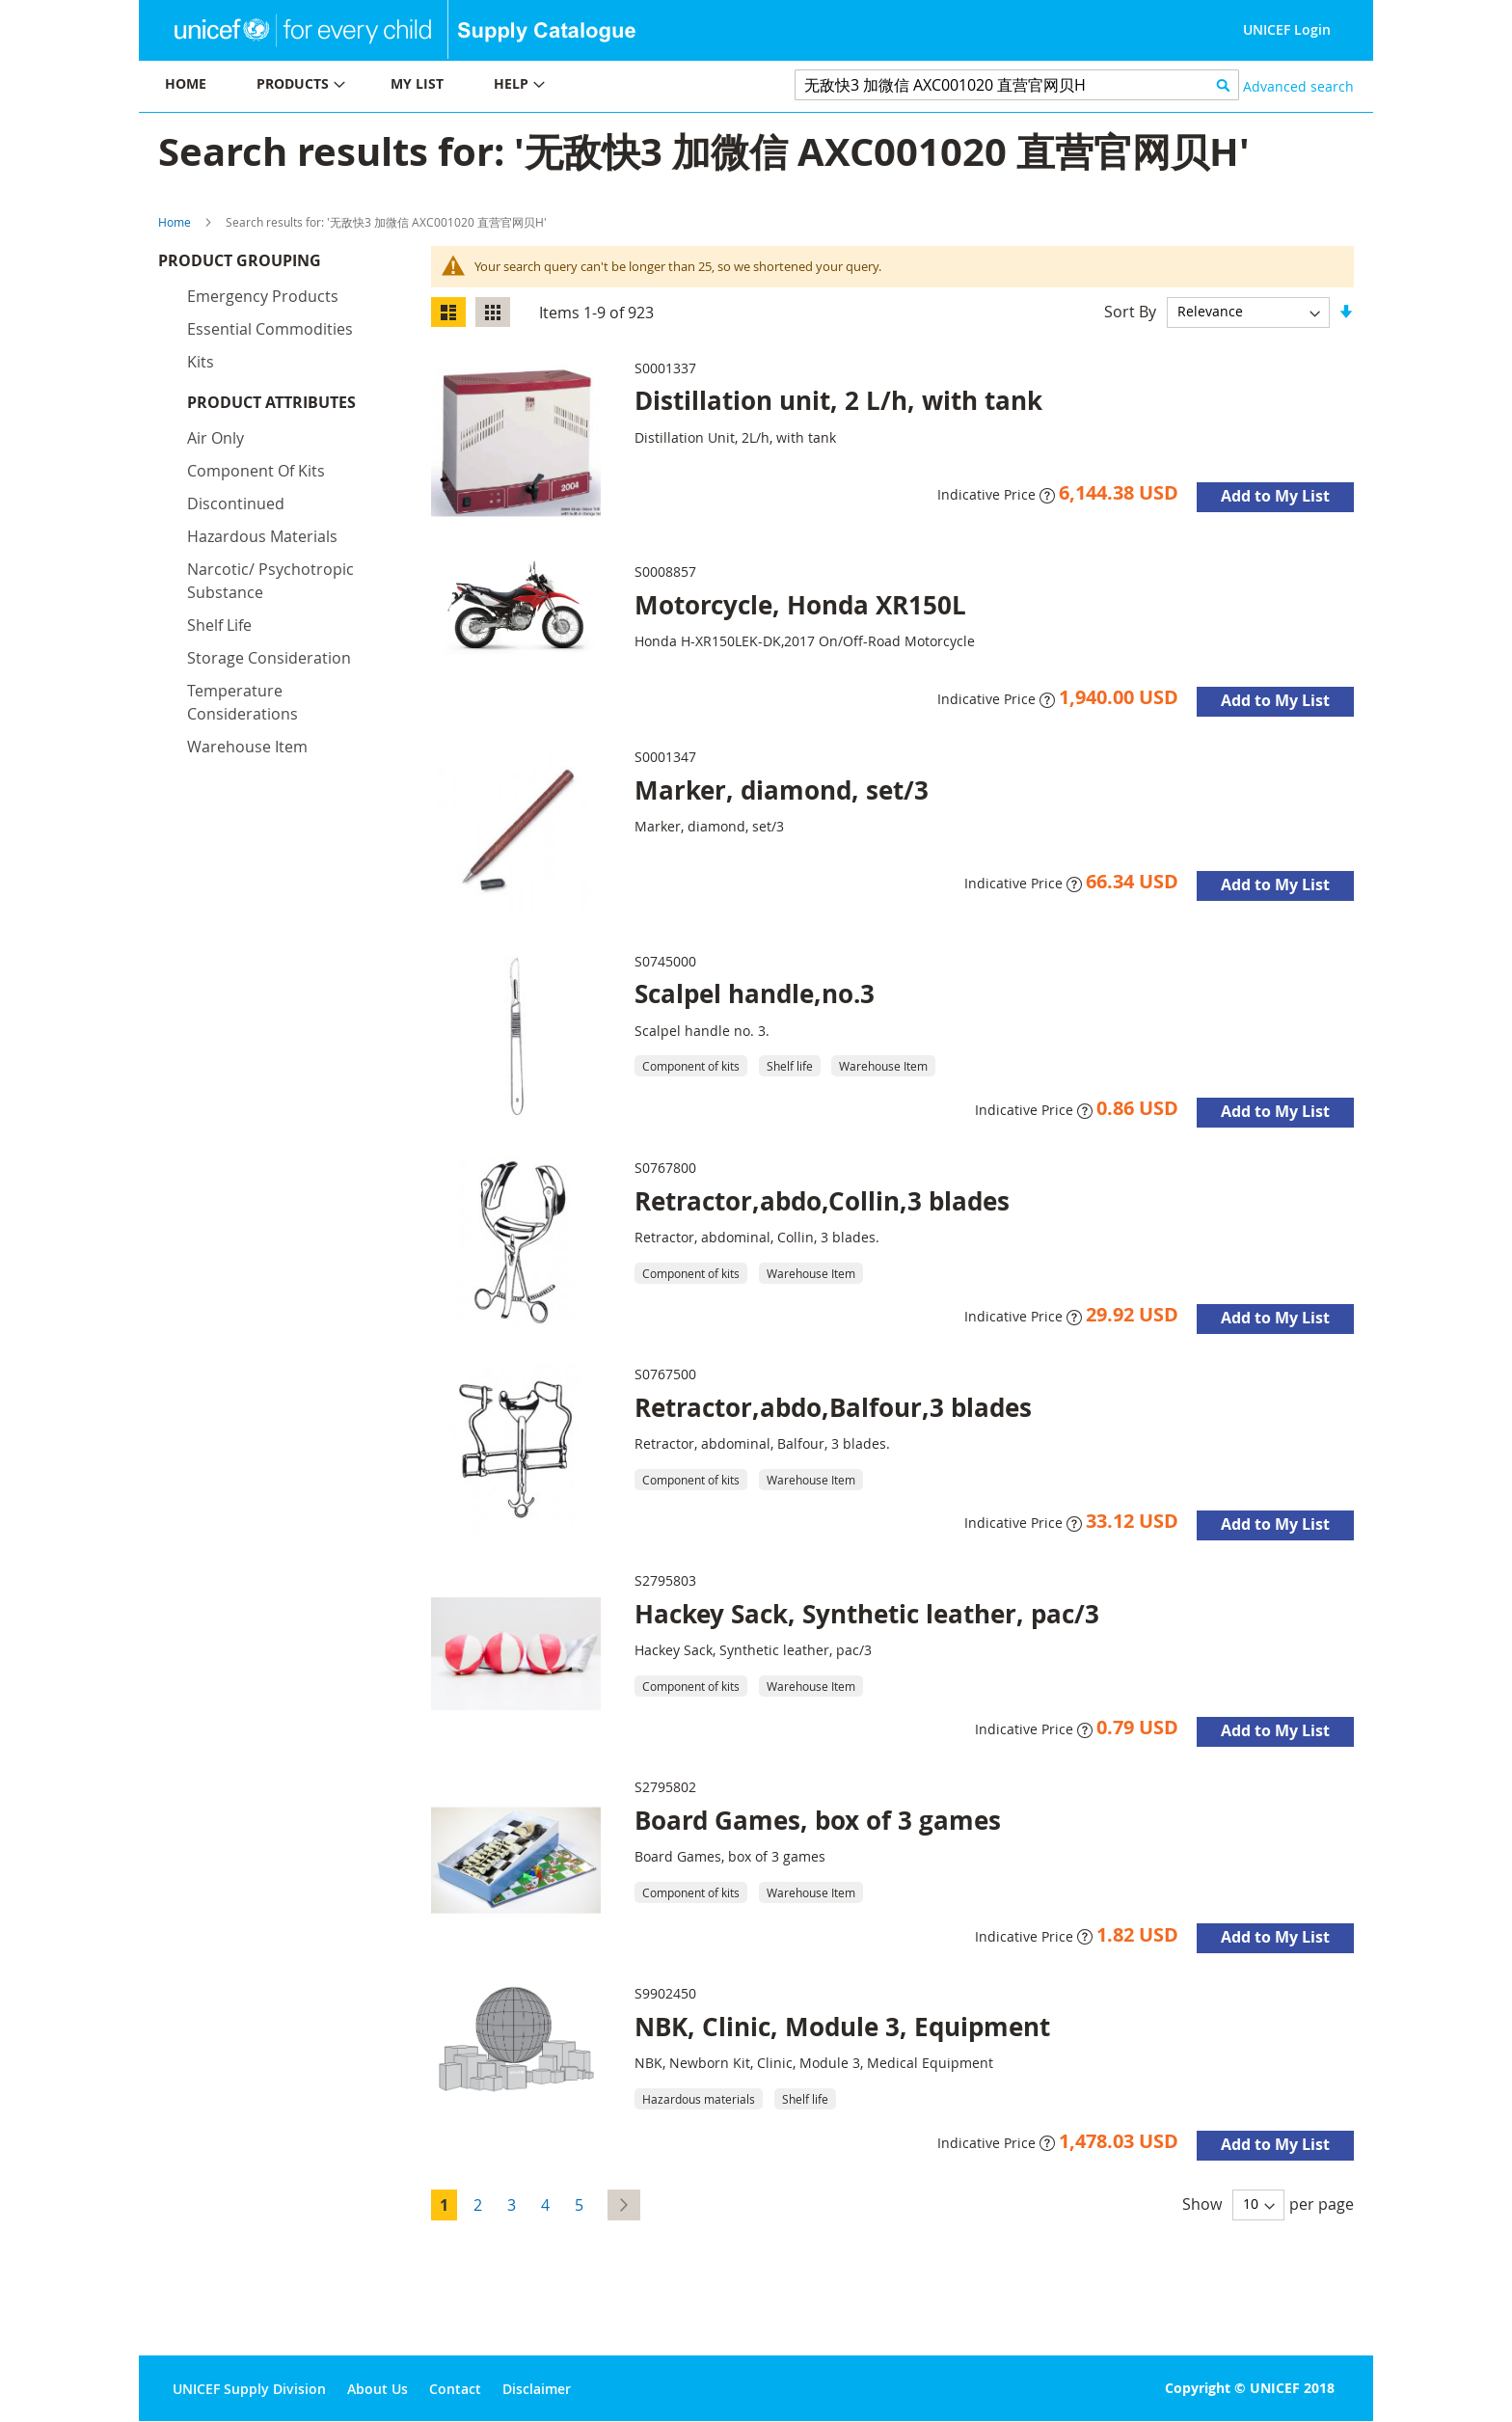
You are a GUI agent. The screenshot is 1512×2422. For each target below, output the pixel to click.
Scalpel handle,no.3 (754, 993)
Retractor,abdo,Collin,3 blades (822, 1201)
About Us (377, 2389)
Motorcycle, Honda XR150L (800, 604)
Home (174, 222)
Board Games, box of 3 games (817, 1820)
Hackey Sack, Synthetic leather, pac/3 (866, 1613)
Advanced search (1298, 86)
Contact (455, 2389)
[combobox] (1017, 84)
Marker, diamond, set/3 (781, 790)
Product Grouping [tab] (268, 265)
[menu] (447, 86)
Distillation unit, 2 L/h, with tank (838, 400)
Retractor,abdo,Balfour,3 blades (833, 1407)
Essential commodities (270, 333)
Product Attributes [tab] (271, 407)
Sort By (1130, 310)
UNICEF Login (1287, 29)
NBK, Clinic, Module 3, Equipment (842, 2026)
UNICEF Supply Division (249, 2389)
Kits (200, 366)
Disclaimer (536, 2389)
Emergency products (262, 301)
